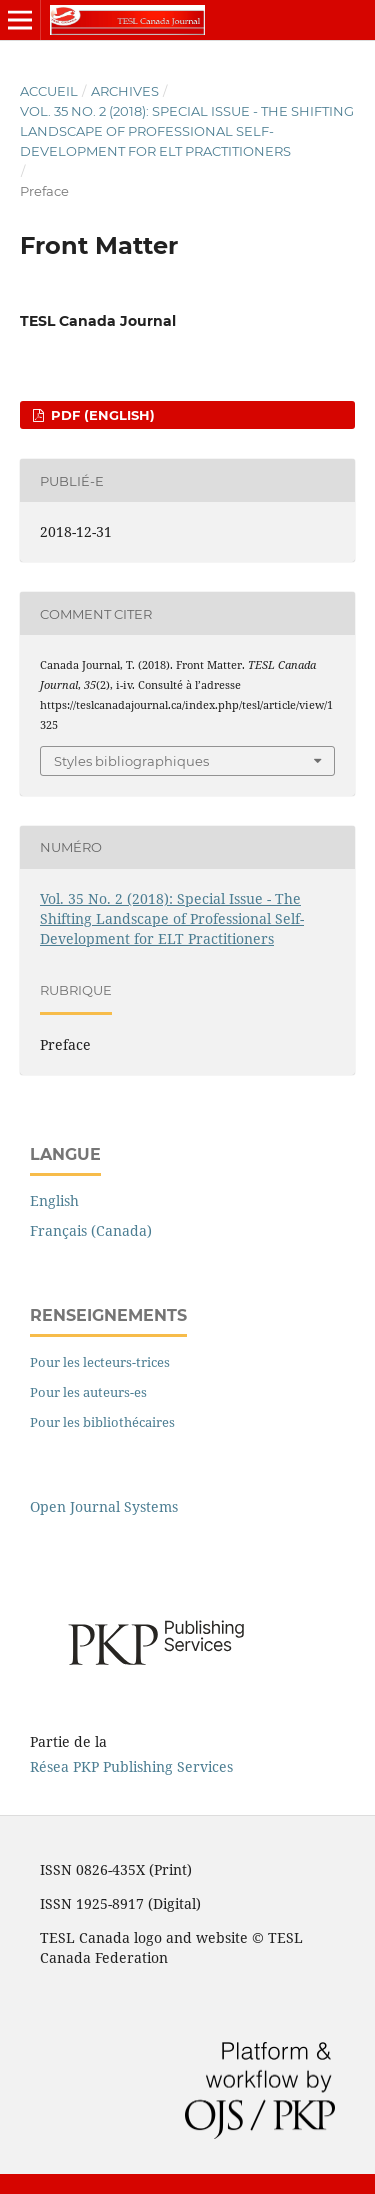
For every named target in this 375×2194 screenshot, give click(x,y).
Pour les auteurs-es (88, 1392)
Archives (125, 91)
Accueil (49, 91)
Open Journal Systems (104, 1506)
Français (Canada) (91, 1230)
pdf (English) (101, 415)
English (54, 1200)
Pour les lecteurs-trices (100, 1362)
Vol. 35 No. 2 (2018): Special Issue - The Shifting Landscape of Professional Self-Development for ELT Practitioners (187, 131)
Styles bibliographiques (131, 761)
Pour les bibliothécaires (102, 1422)
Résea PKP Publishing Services (131, 1766)
